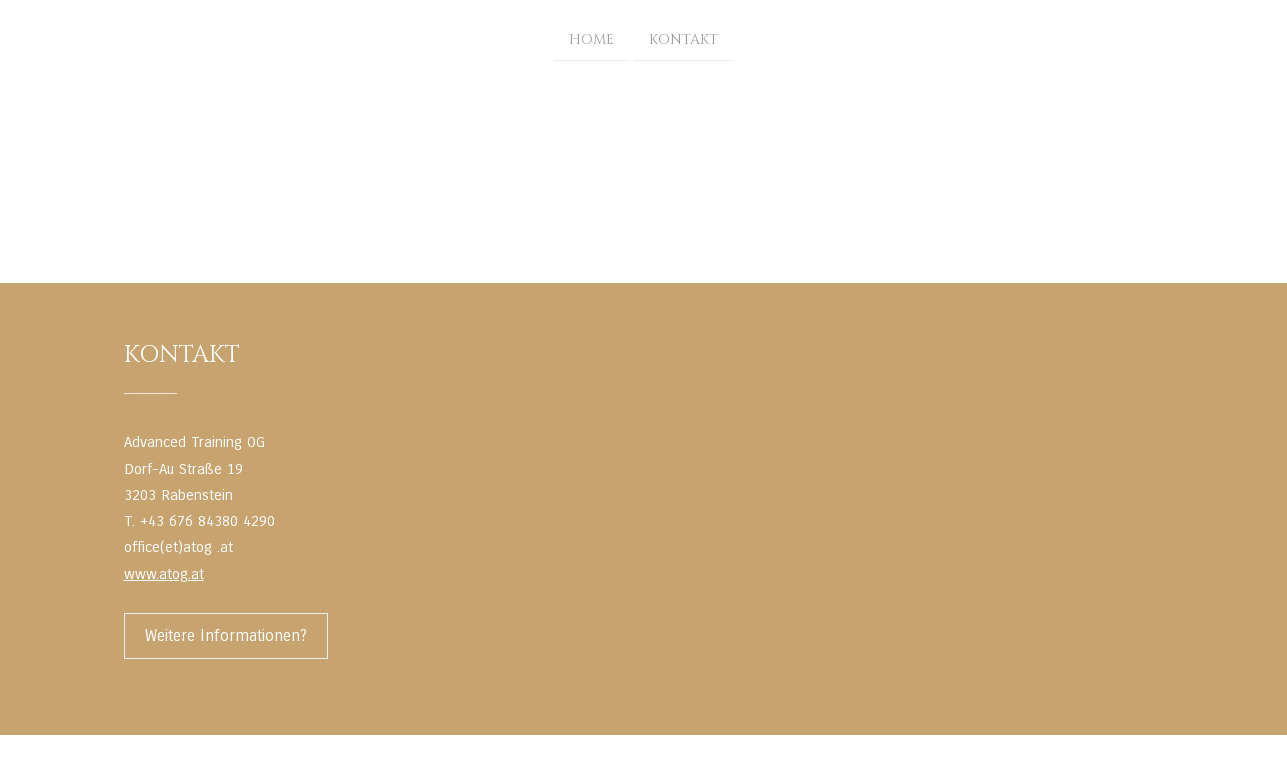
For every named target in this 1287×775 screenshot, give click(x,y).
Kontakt (683, 38)
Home (591, 38)
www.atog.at (164, 574)
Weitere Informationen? (226, 635)
